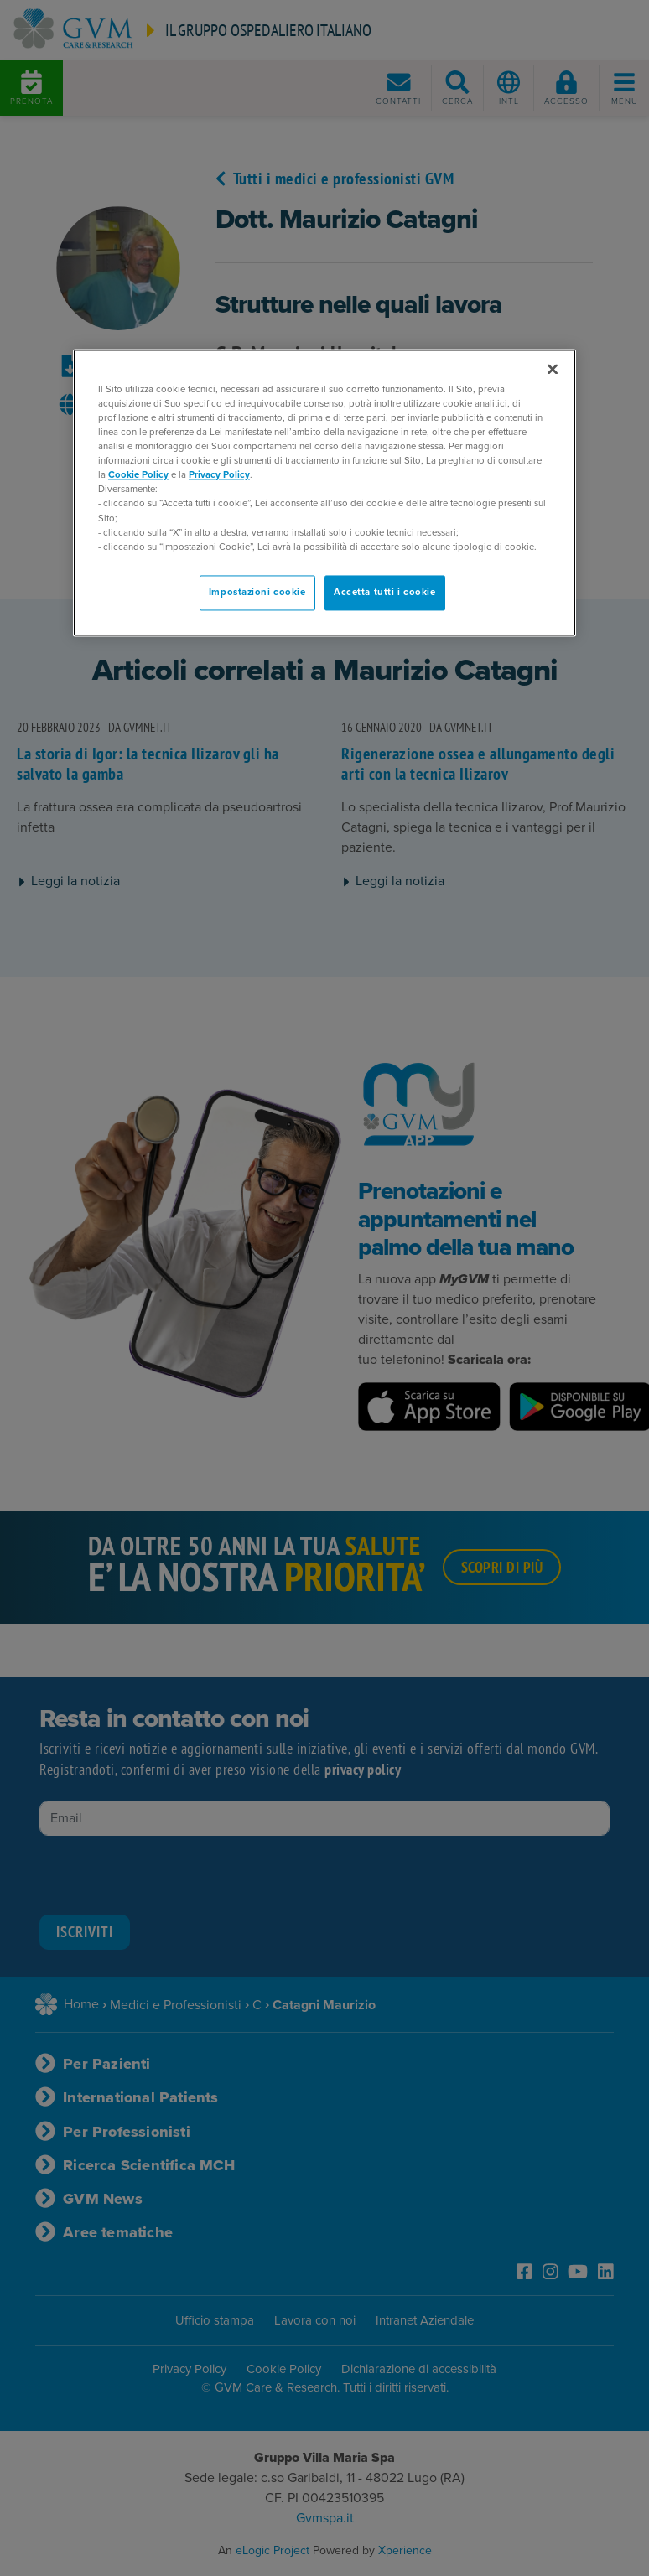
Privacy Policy (219, 475)
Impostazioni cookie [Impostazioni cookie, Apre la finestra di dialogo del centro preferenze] (257, 592)
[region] (324, 492)
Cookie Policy (138, 475)
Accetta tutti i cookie (385, 592)
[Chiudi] (552, 368)
